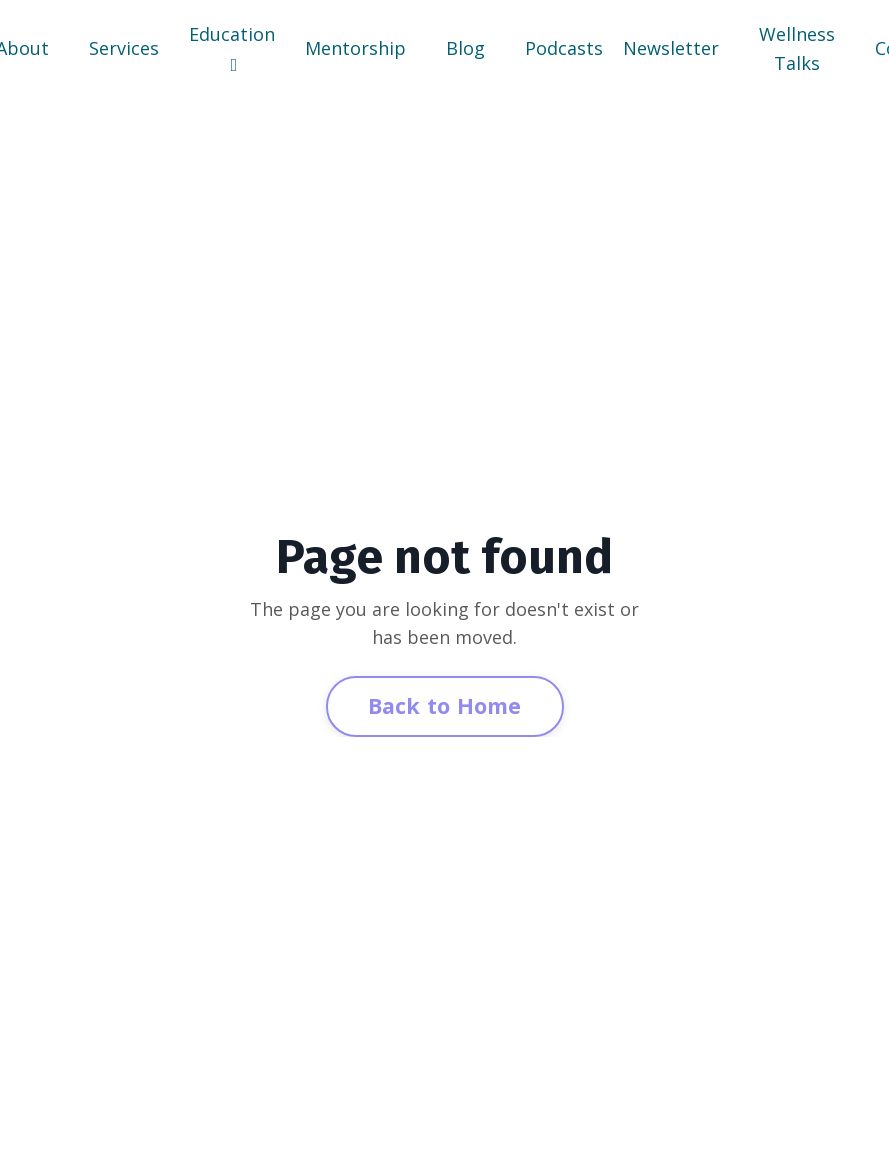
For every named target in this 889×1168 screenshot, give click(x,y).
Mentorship (355, 48)
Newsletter (671, 48)
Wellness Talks (797, 48)
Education (232, 48)
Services (124, 48)
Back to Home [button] (445, 705)
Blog (465, 48)
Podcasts (564, 48)
